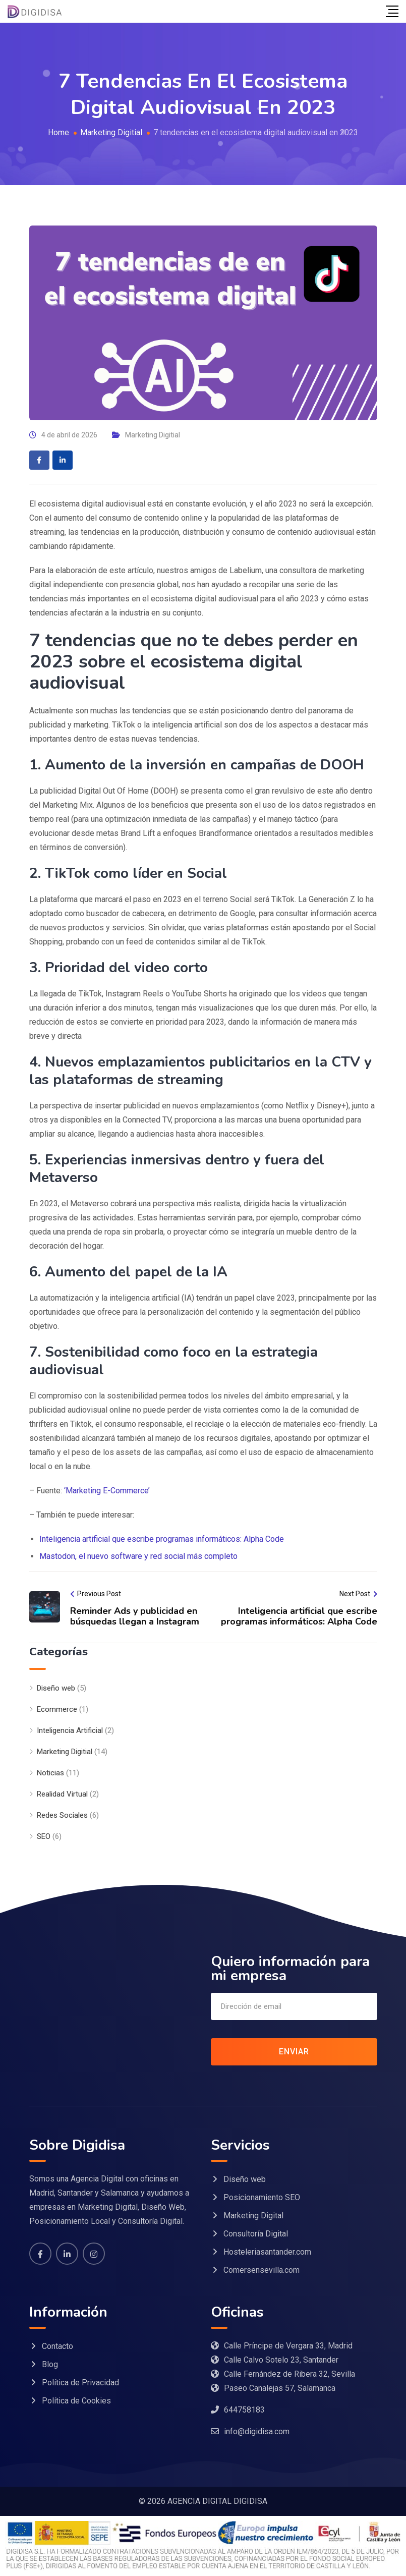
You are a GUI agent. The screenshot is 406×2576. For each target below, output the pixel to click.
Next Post (354, 1594)
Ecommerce (57, 1709)
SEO (43, 1836)
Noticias (50, 1772)
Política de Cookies (76, 2400)
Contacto (57, 2346)
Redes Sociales (62, 1815)
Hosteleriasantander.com (267, 2252)
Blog (50, 2364)
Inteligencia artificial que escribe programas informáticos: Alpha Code (161, 1539)
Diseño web (56, 1688)
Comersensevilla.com (261, 2270)
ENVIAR (294, 2051)
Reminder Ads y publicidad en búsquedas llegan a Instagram (134, 1616)
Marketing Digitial (152, 435)
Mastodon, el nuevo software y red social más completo (138, 1556)
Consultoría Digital (255, 2233)
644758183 (244, 2410)
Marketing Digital (253, 2215)
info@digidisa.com (256, 2431)
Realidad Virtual (62, 1794)
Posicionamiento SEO (261, 2197)
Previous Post (99, 1594)
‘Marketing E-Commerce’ (107, 1490)
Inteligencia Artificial (70, 1730)
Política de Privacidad (80, 2382)
